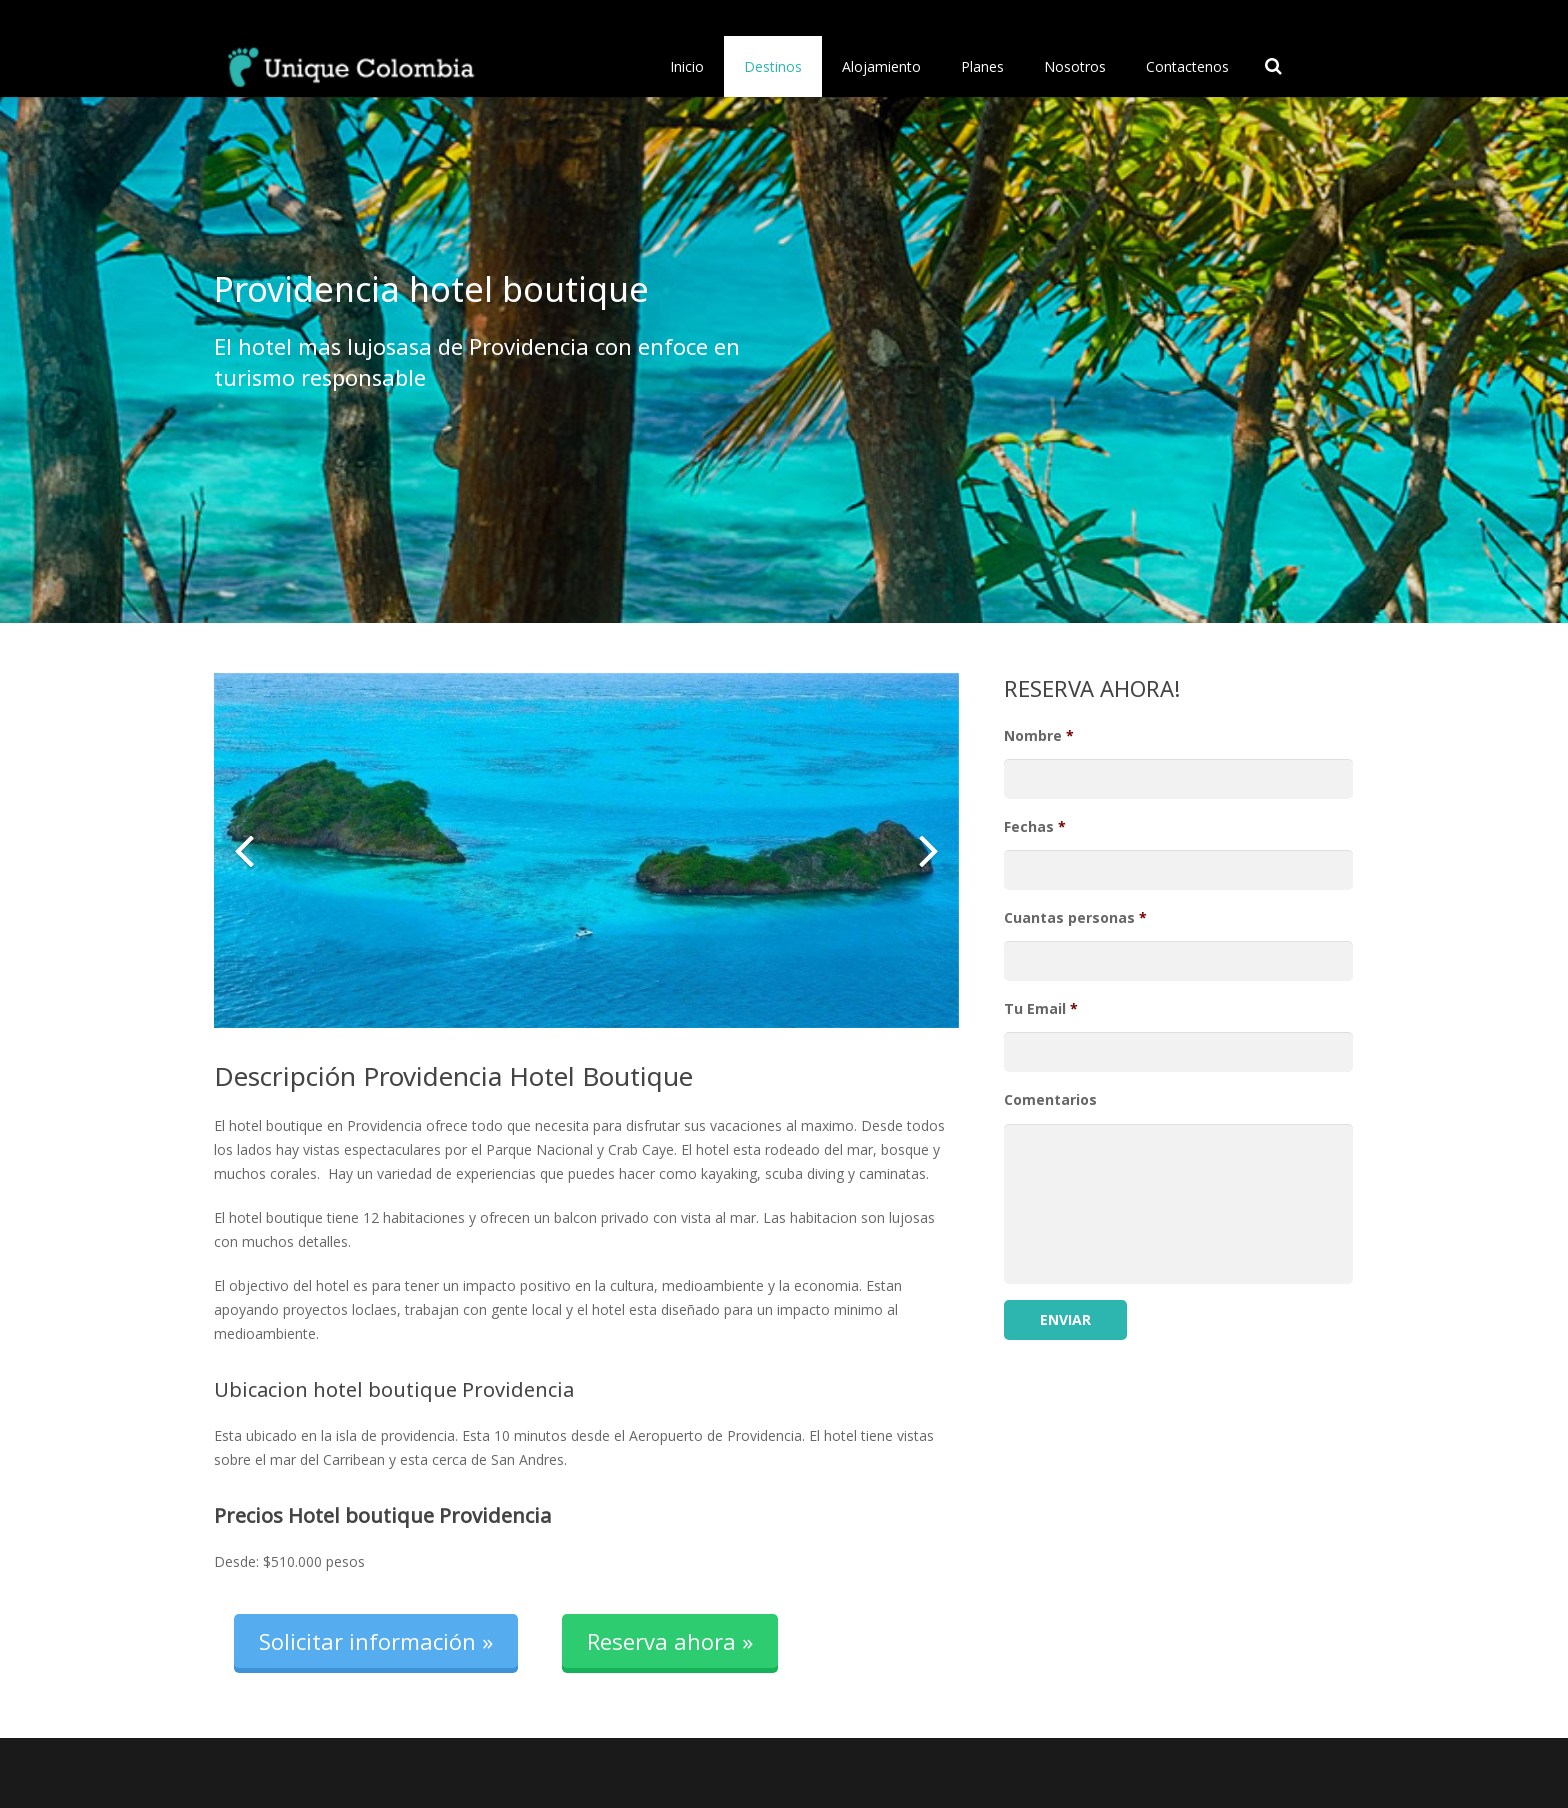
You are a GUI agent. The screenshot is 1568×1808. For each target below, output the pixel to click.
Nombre (1039, 736)
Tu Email (1041, 1009)
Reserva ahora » (670, 1641)
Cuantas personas (1075, 918)
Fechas (1035, 827)
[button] (244, 850)
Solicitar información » (376, 1641)
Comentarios (1050, 1100)
